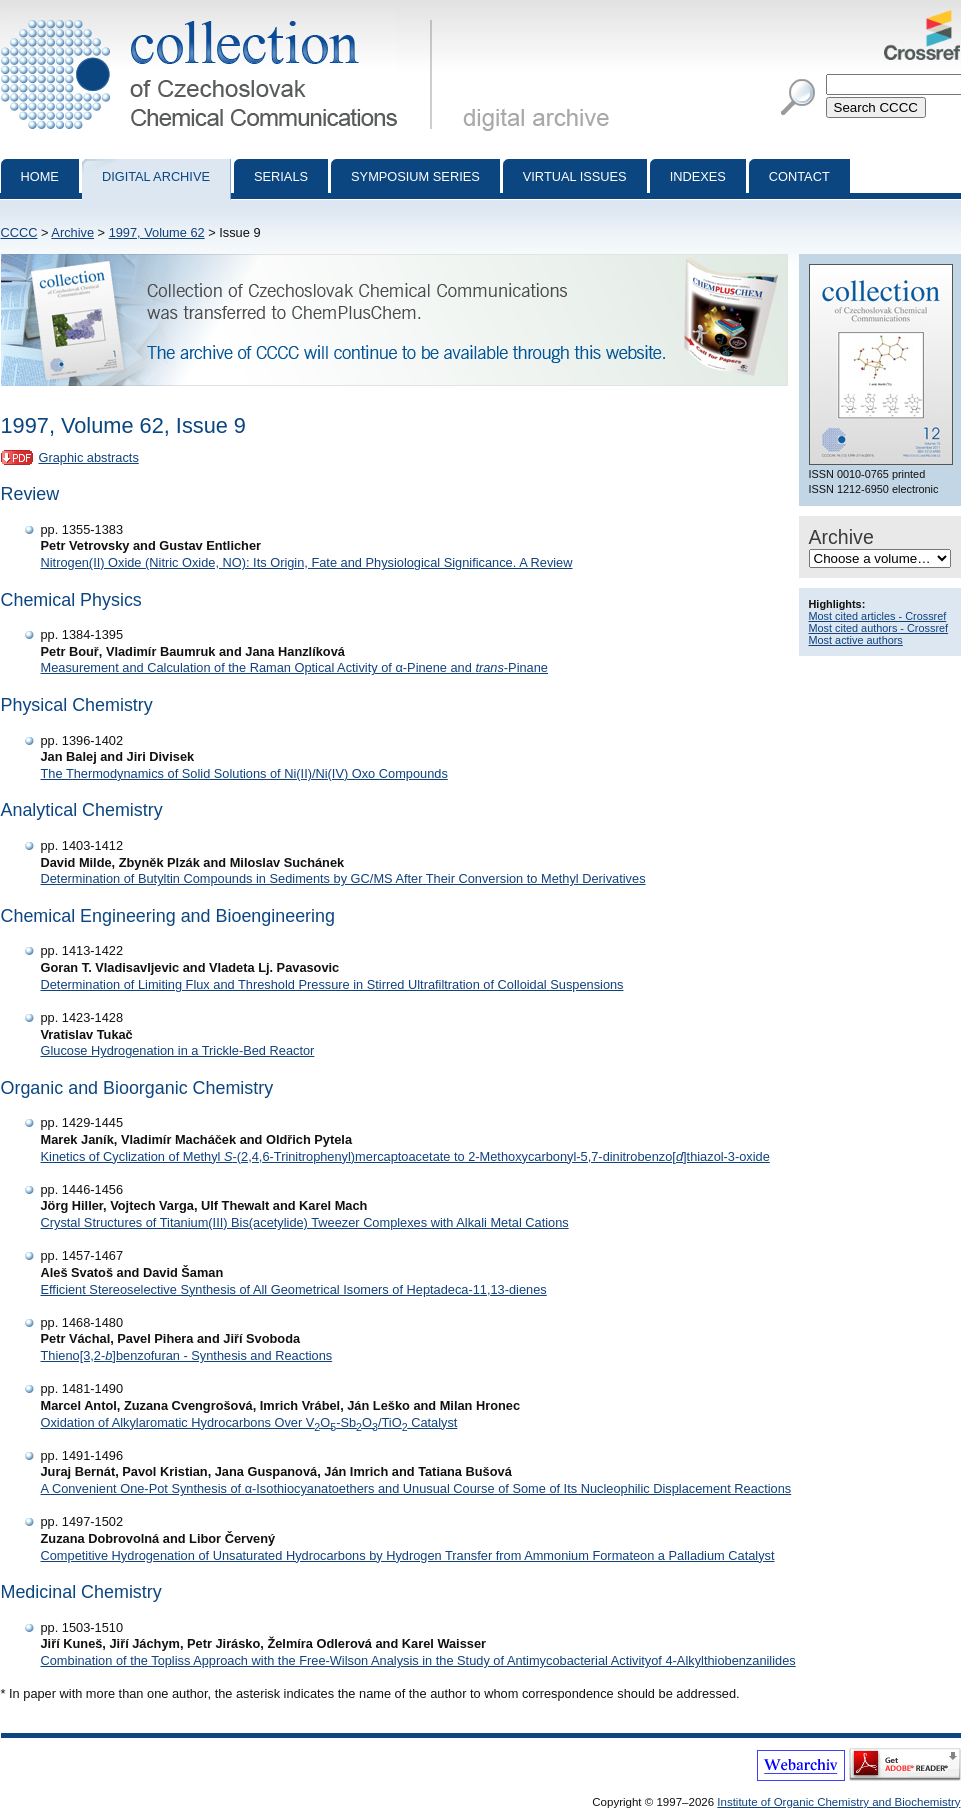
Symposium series (415, 176)
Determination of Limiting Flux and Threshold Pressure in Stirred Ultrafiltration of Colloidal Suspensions (332, 984)
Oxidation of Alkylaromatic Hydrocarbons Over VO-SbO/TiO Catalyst (249, 1422)
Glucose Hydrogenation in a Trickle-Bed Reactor (178, 1050)
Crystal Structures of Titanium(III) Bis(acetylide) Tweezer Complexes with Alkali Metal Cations (305, 1222)
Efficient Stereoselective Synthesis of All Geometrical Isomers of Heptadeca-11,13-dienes (294, 1289)
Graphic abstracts (89, 457)
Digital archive (156, 176)
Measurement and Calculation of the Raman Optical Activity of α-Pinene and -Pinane (294, 667)
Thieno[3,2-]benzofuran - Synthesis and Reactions (187, 1355)
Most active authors (856, 640)
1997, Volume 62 (157, 232)
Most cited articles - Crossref (878, 616)
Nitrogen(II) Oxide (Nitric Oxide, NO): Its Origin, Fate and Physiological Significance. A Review (307, 562)
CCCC (19, 232)
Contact (799, 176)
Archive (72, 232)
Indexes (698, 176)
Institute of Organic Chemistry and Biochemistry (838, 1802)
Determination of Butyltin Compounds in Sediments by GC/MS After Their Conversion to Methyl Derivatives (343, 878)
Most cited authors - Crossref (879, 628)
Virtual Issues (575, 176)
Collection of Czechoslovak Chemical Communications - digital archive (220, 18)
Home (40, 176)
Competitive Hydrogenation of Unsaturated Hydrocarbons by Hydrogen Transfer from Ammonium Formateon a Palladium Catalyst (408, 1555)
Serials (281, 176)
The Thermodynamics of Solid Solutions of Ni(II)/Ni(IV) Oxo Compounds (244, 773)
